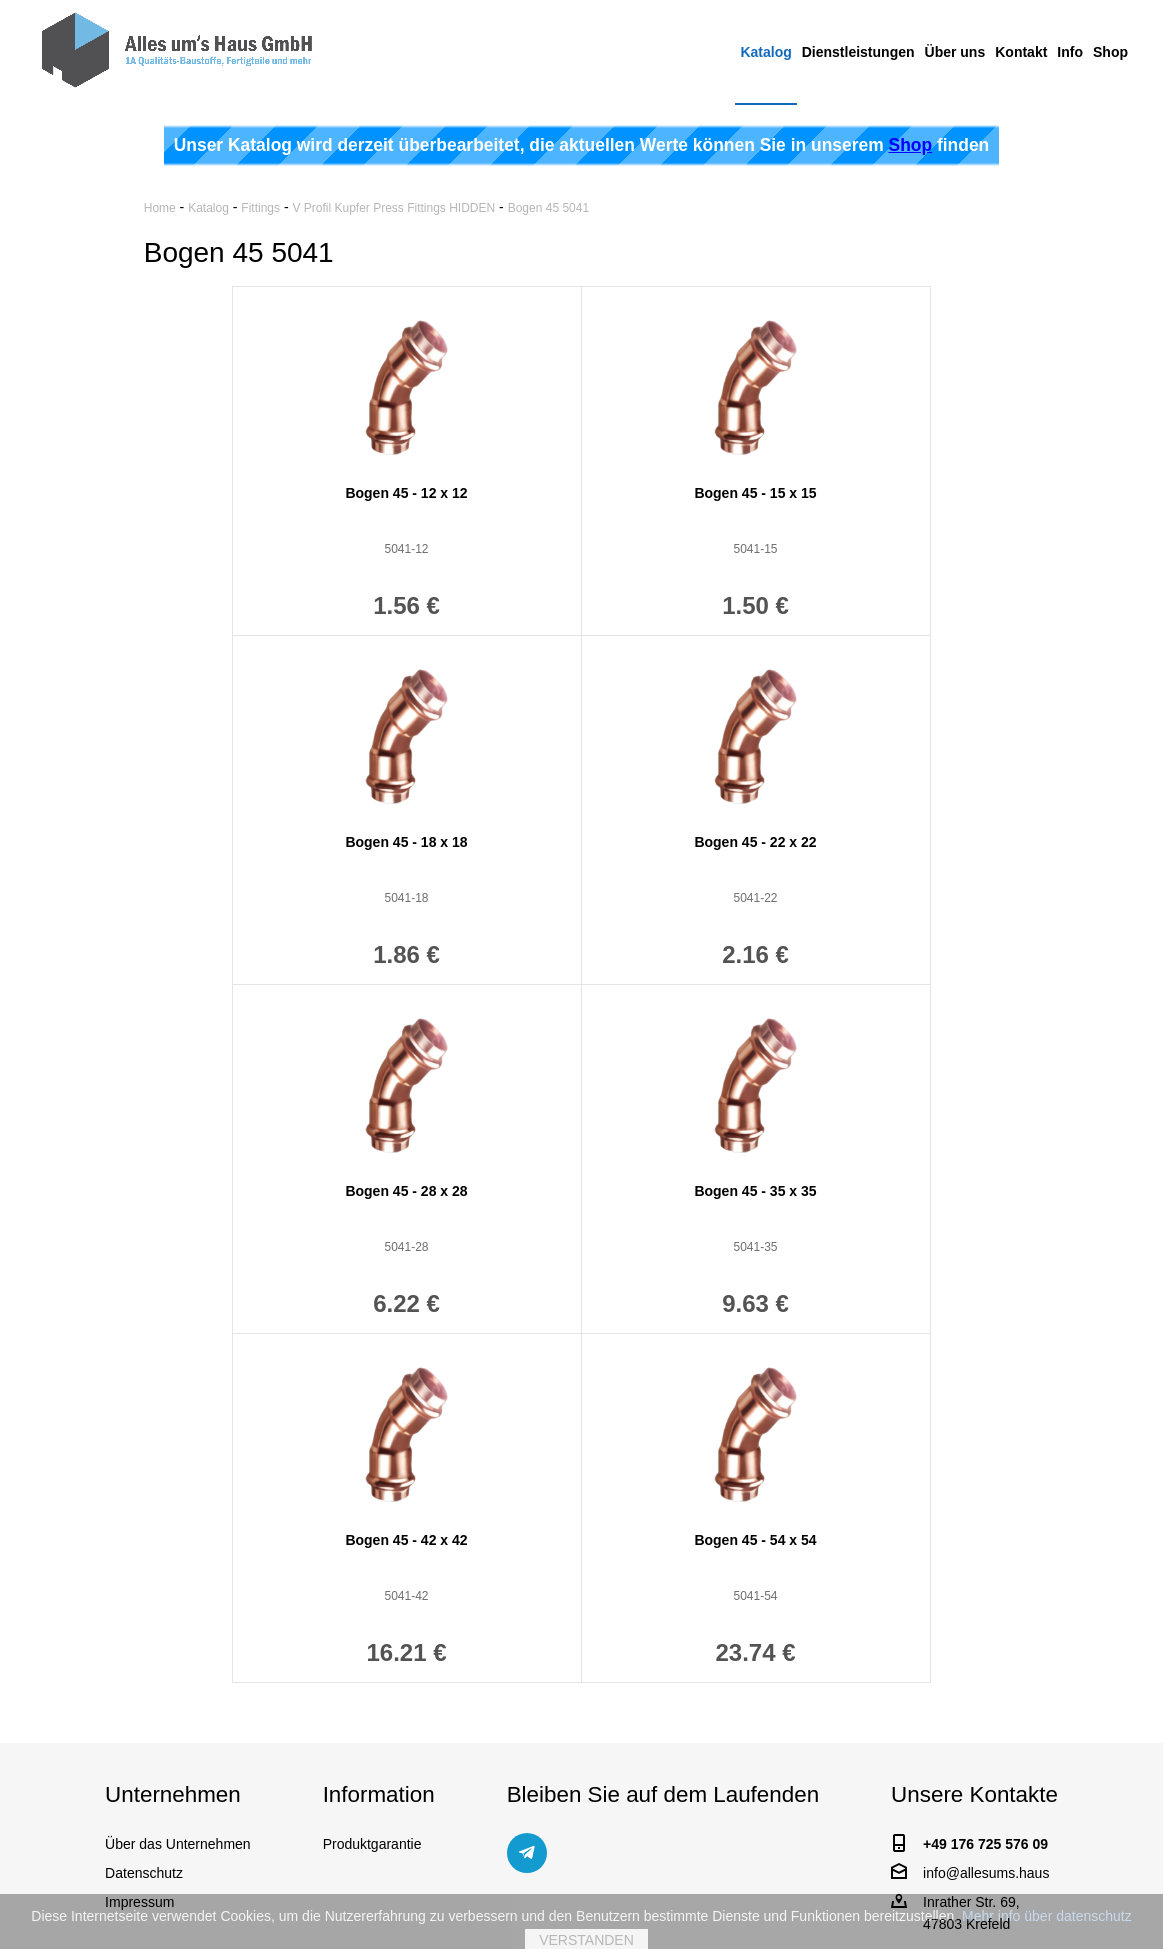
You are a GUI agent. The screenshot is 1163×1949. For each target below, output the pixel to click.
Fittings (260, 208)
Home (160, 208)
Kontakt (1021, 52)
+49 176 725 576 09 (985, 1844)
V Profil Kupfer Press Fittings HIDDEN (393, 208)
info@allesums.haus (986, 1873)
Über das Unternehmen (178, 1844)
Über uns (955, 52)
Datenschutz (144, 1873)
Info (1070, 52)
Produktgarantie (372, 1844)
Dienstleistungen (858, 52)
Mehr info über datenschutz (1047, 1921)
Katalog (765, 52)
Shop (1110, 52)
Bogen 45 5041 (548, 208)
